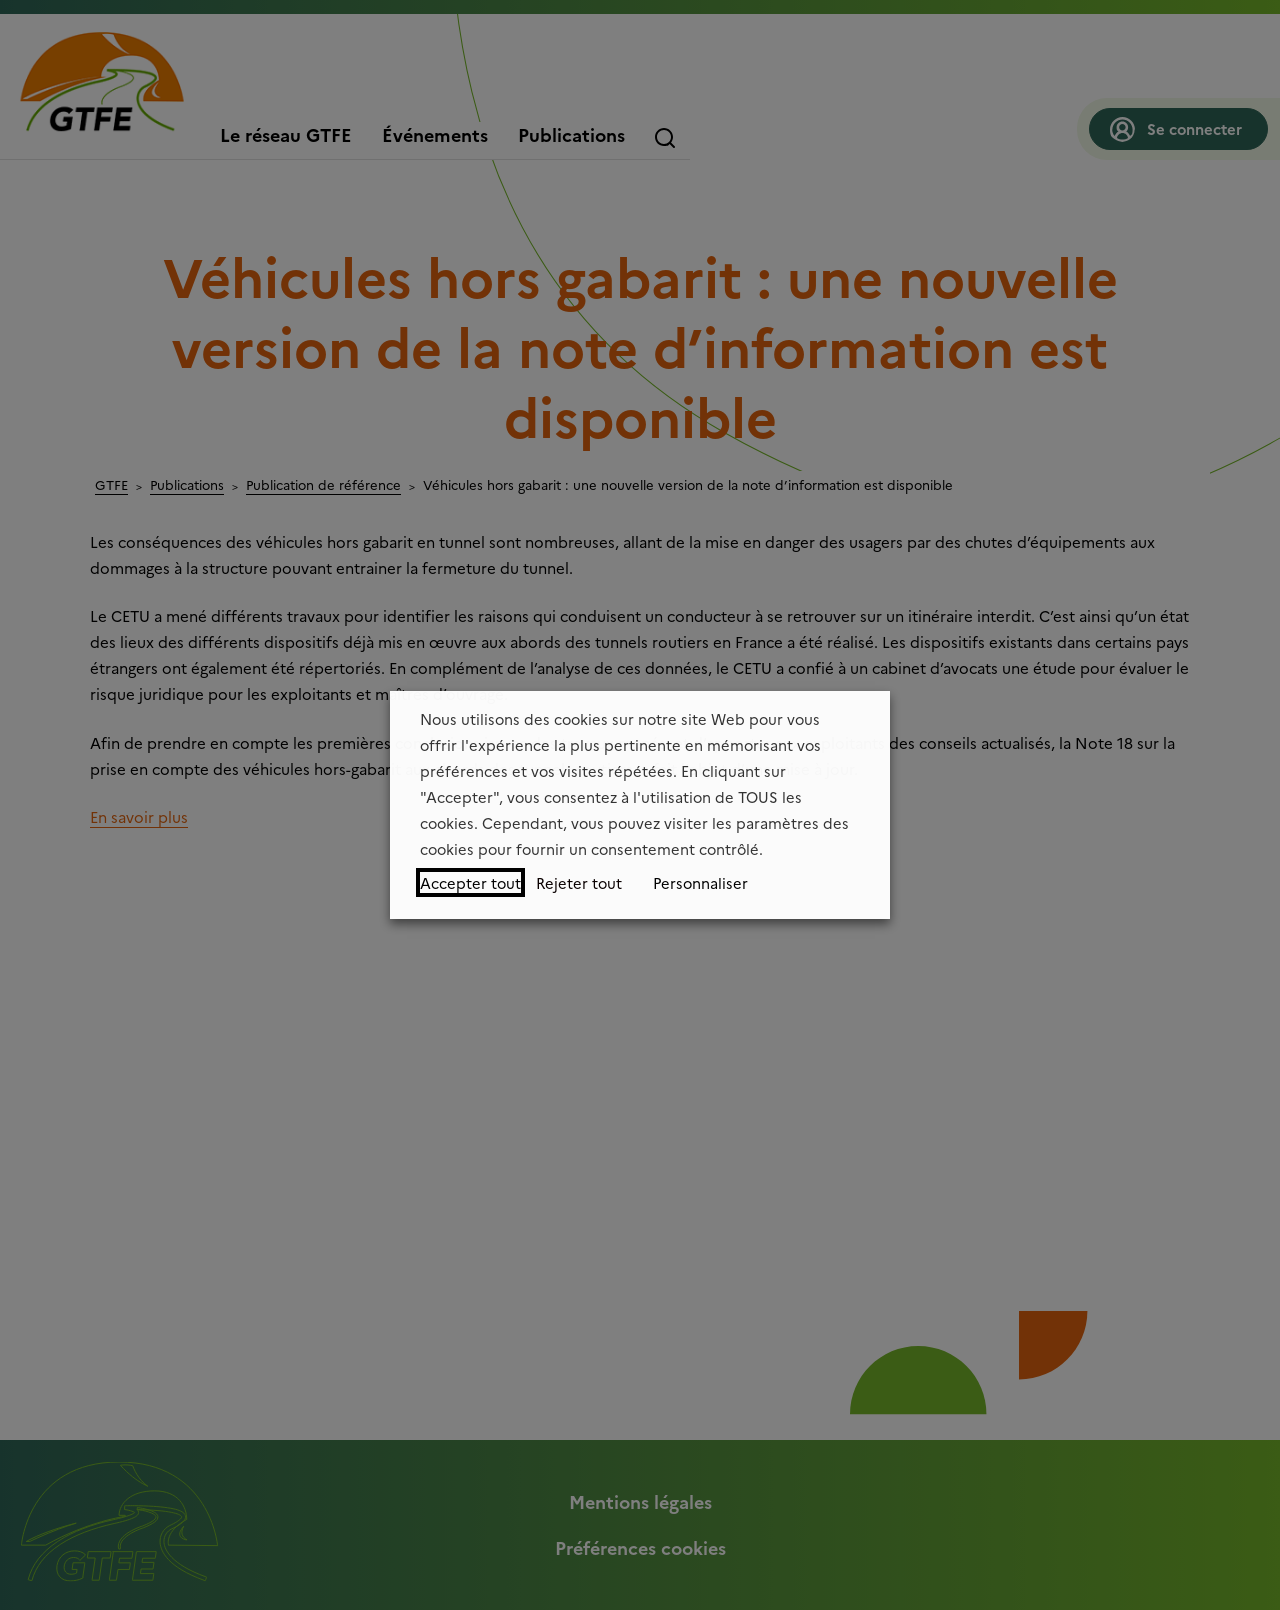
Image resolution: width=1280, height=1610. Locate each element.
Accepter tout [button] (470, 882)
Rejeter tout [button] (579, 882)
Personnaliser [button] (700, 882)
